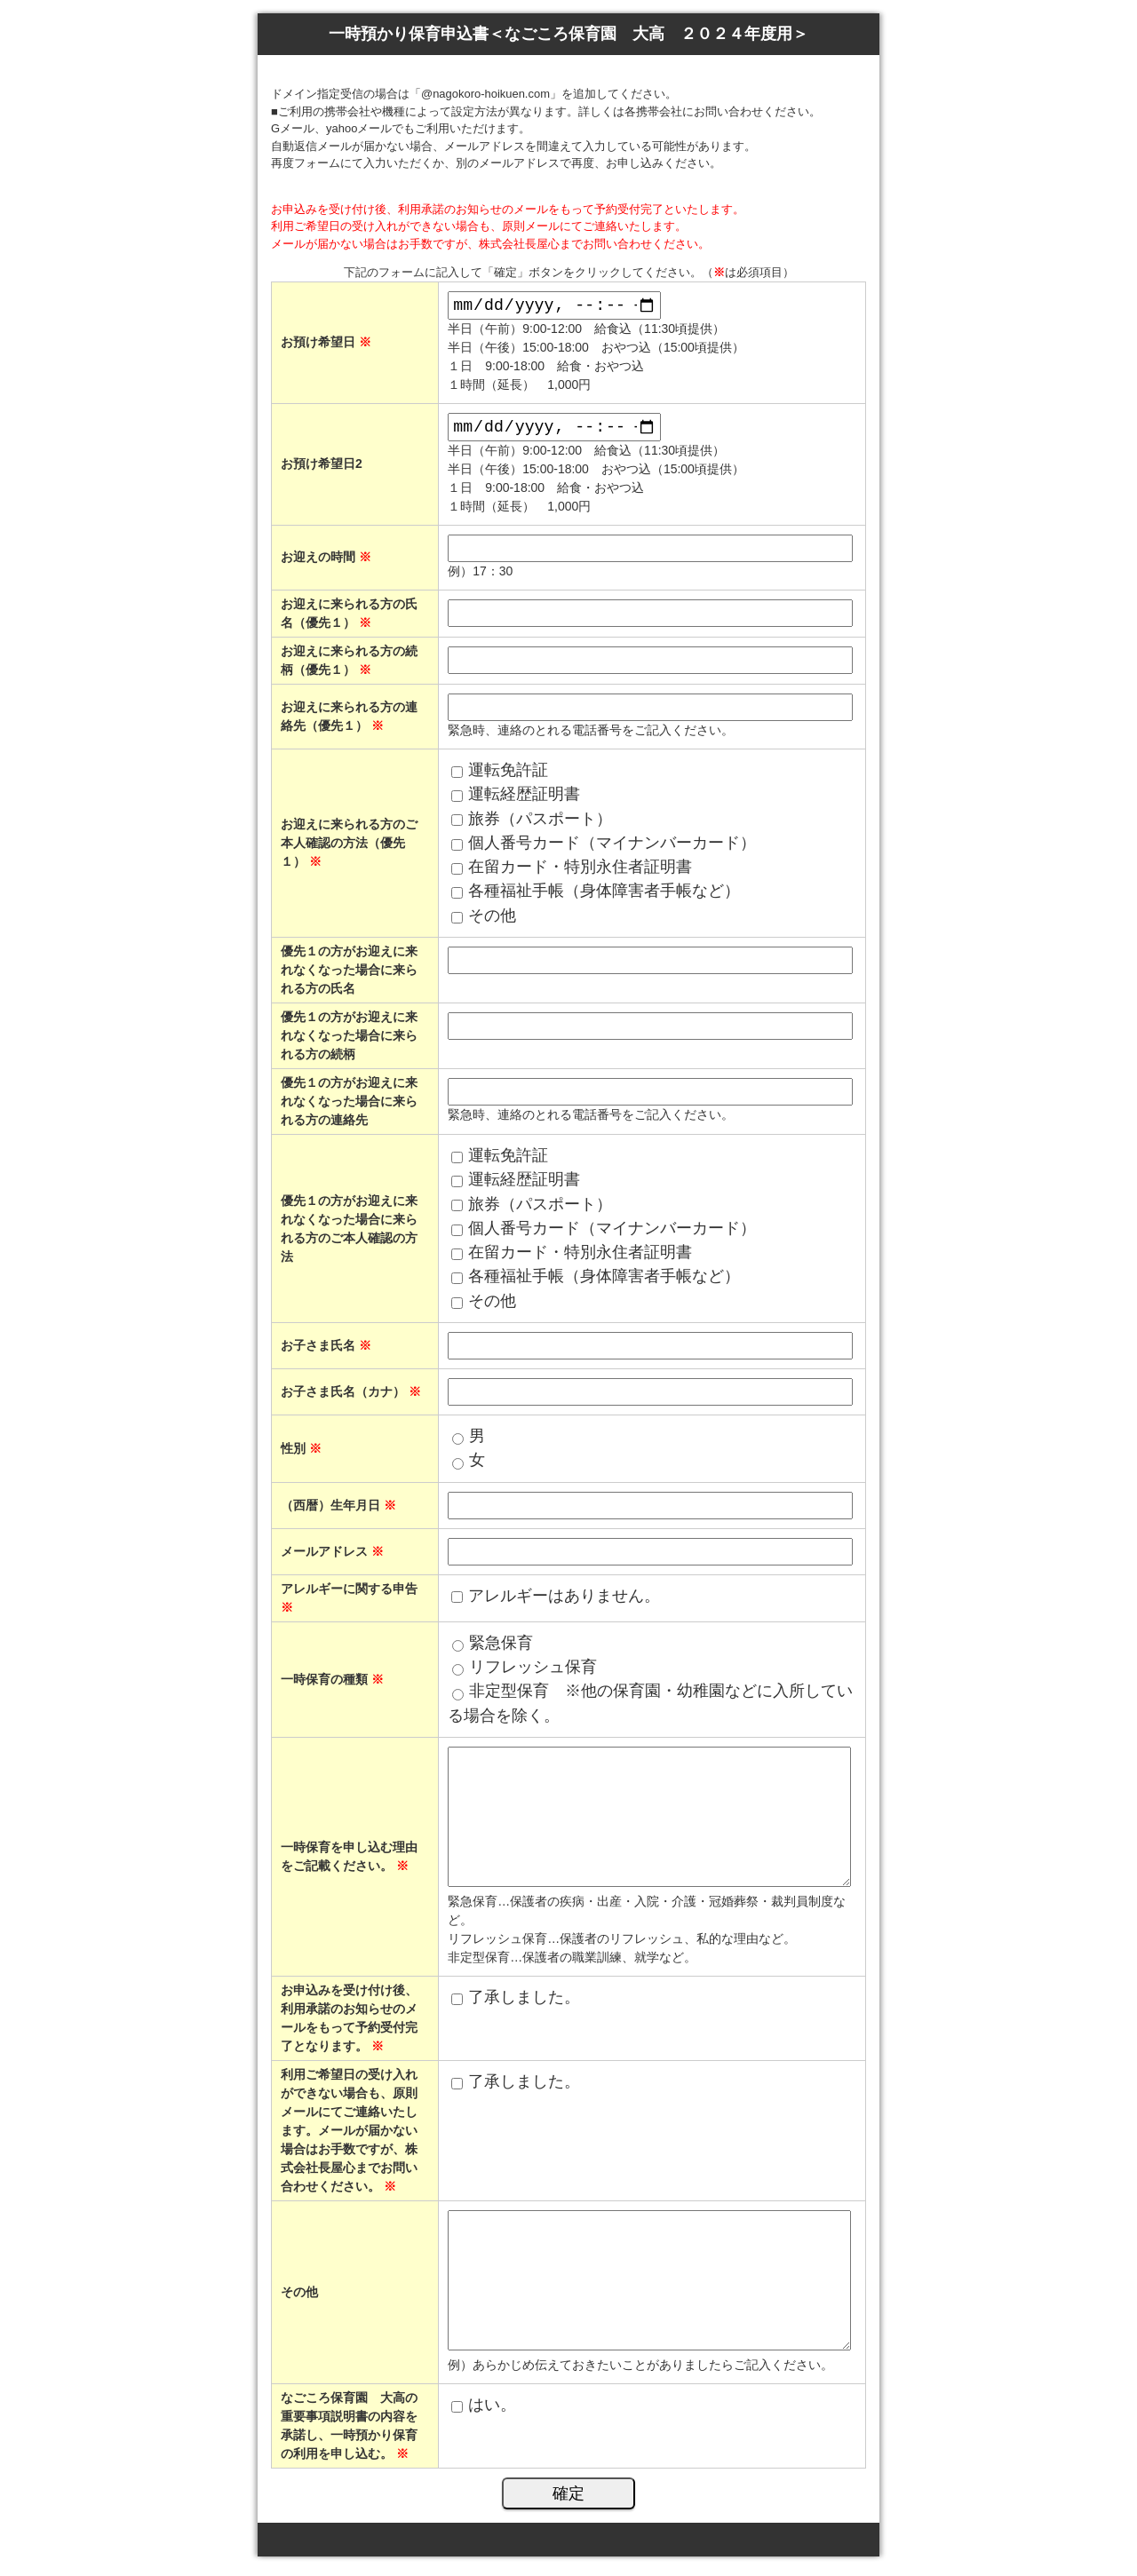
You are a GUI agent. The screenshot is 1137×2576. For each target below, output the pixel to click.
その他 (492, 922)
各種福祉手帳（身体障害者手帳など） (604, 898)
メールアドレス (332, 1557)
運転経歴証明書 (524, 801)
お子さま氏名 (326, 1352)
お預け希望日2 (321, 469)
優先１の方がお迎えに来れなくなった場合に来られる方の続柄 (349, 1042)
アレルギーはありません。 (564, 1602)
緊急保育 (501, 1649)
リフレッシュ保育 (533, 1674)
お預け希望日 (326, 344)
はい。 (492, 2411)
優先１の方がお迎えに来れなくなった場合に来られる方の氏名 (349, 977)
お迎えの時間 (326, 564)
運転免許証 (508, 777)
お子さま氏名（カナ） (351, 1398)
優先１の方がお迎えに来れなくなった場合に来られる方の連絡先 (349, 1108)
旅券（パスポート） (540, 825)
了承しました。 (524, 2003)
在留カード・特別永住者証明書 (580, 874)
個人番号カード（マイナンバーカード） (612, 849)
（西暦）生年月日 (338, 1511)
